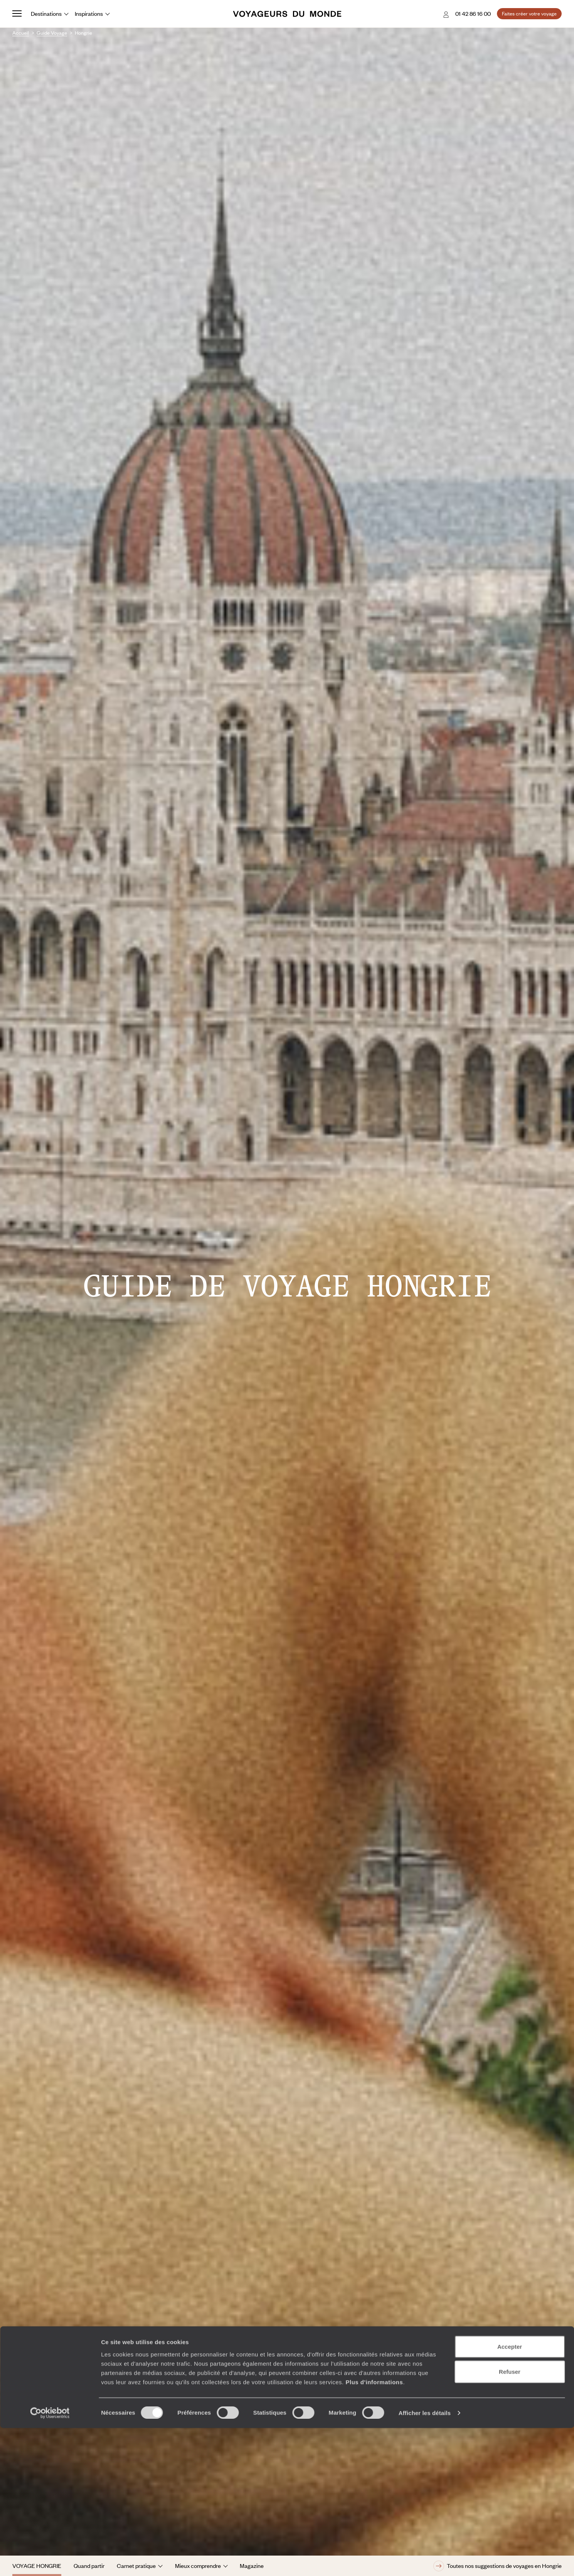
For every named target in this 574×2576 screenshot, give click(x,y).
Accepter (509, 2494)
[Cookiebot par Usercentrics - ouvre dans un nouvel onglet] (50, 2561)
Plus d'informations (374, 2529)
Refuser (509, 2519)
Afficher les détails (425, 2561)
